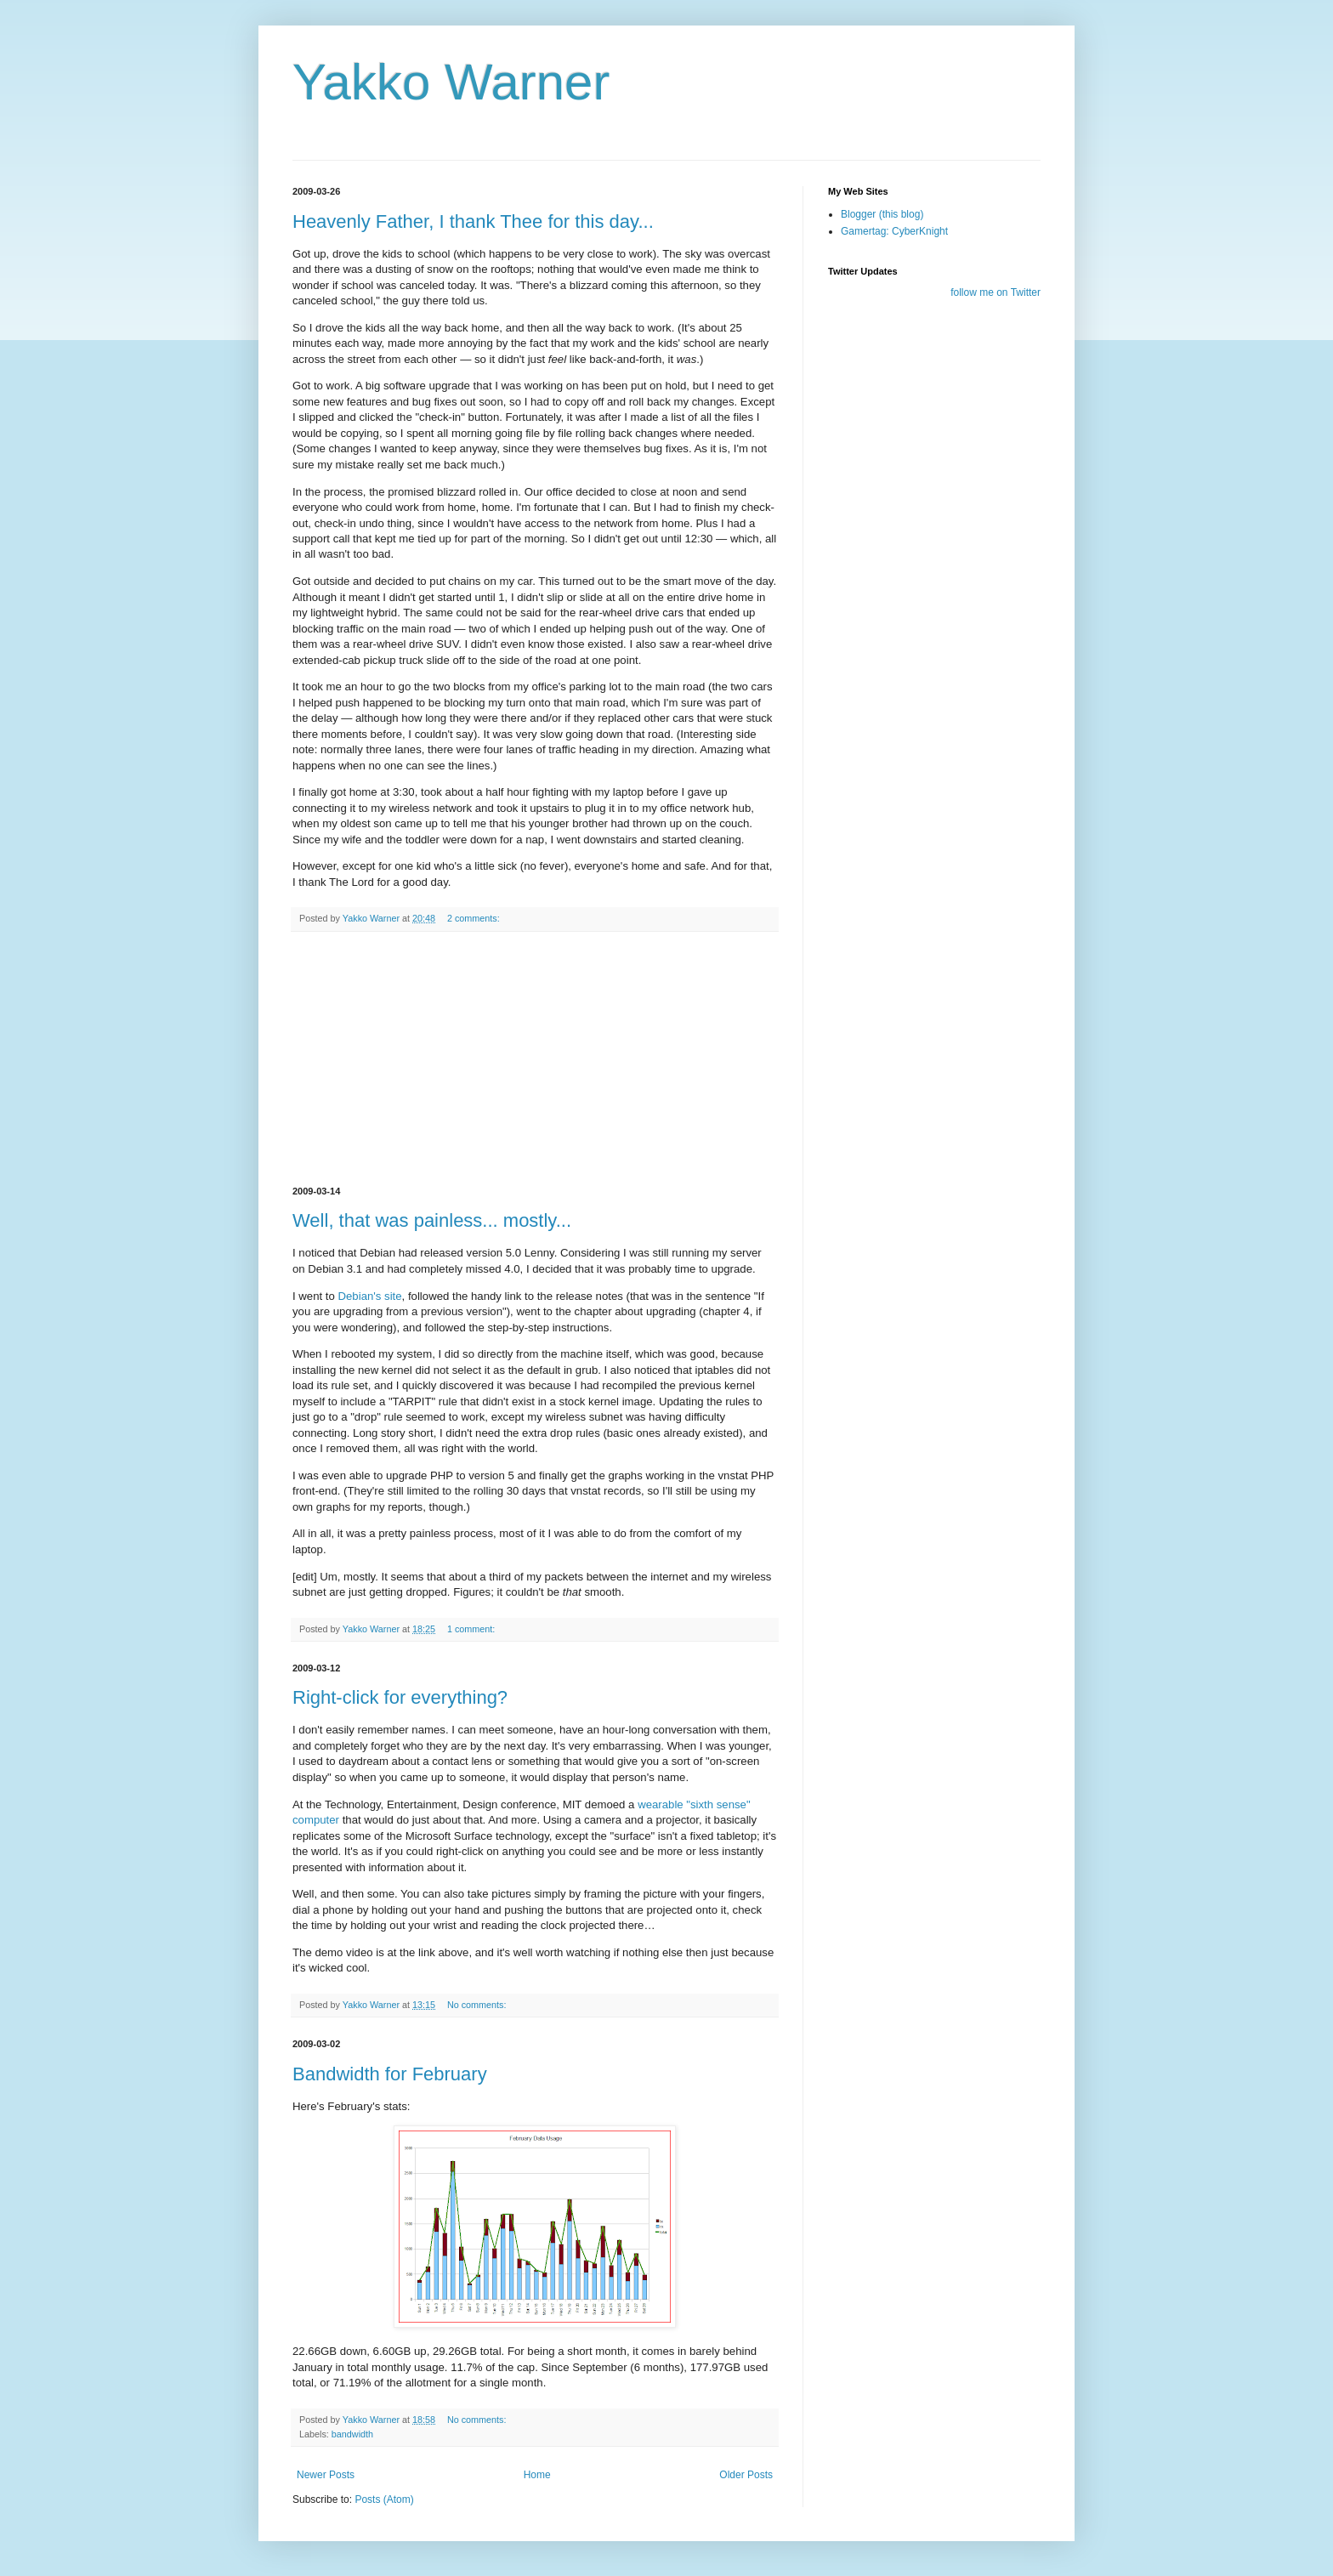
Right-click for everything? (400, 1697)
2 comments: (474, 918)
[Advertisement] (534, 1059)
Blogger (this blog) (882, 214)
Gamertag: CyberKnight (894, 231)
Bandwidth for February (389, 2074)
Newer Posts (326, 2475)
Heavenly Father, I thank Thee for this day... (473, 221)
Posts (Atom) (384, 2499)
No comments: (478, 2005)
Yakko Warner (451, 82)
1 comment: (472, 1629)
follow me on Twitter (995, 292)
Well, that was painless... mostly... (431, 1220)
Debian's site (370, 1296)
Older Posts (746, 2475)
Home (537, 2475)
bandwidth (352, 2434)
